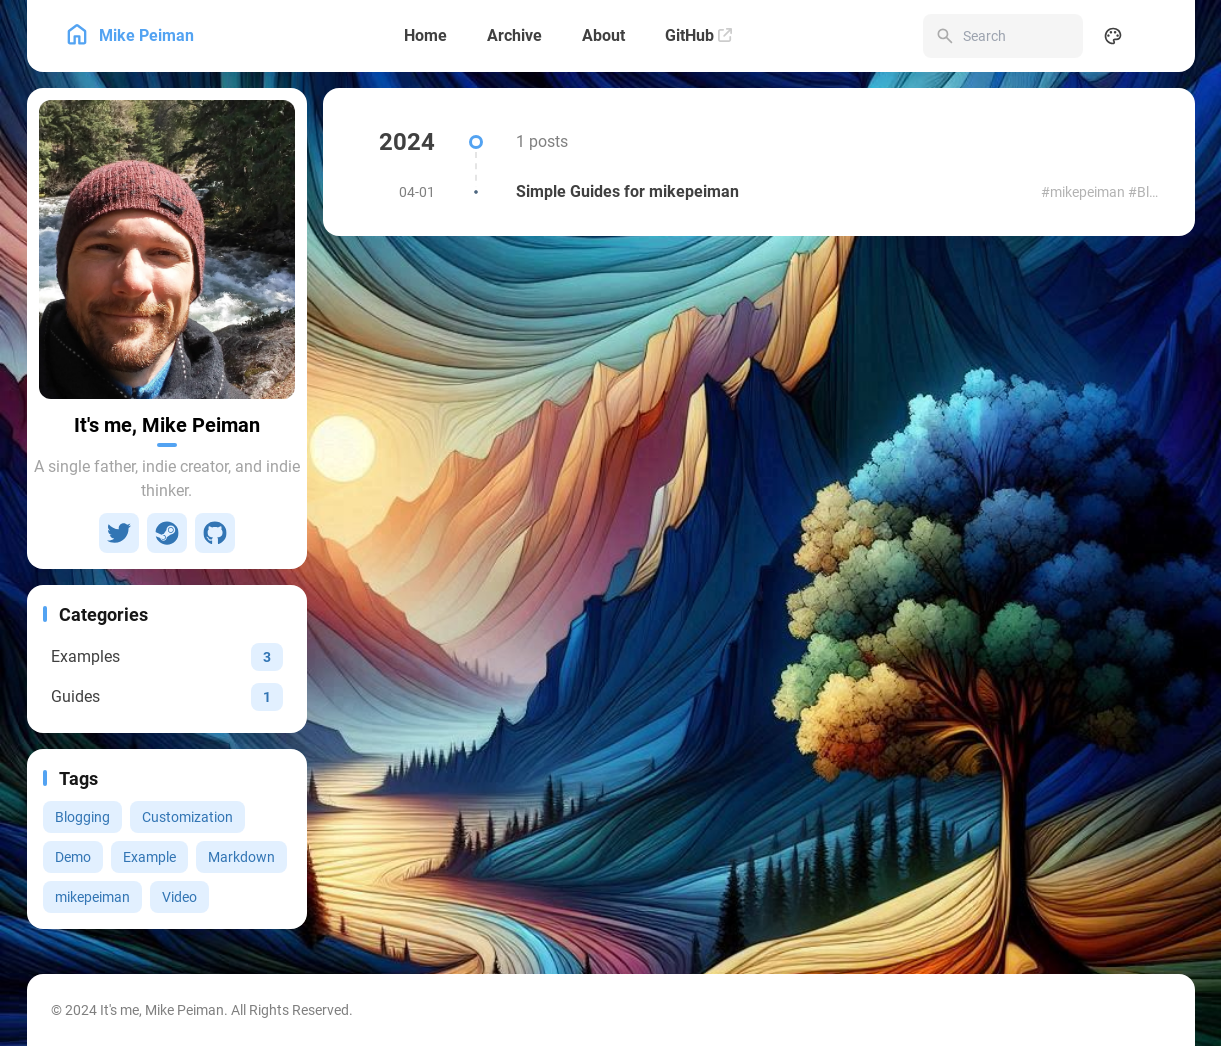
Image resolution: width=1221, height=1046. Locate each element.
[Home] (425, 36)
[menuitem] (1157, 36)
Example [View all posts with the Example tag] (149, 857)
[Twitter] (119, 533)
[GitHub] (698, 36)
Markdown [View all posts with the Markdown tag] (241, 857)
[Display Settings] (1113, 36)
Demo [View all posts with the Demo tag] (73, 857)
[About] (603, 36)
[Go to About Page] (167, 249)
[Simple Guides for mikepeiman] (759, 192)
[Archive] (514, 36)
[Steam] (167, 533)
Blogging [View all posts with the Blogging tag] (82, 817)
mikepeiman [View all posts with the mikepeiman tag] (92, 897)
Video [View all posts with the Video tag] (179, 897)
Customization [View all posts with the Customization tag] (187, 817)
